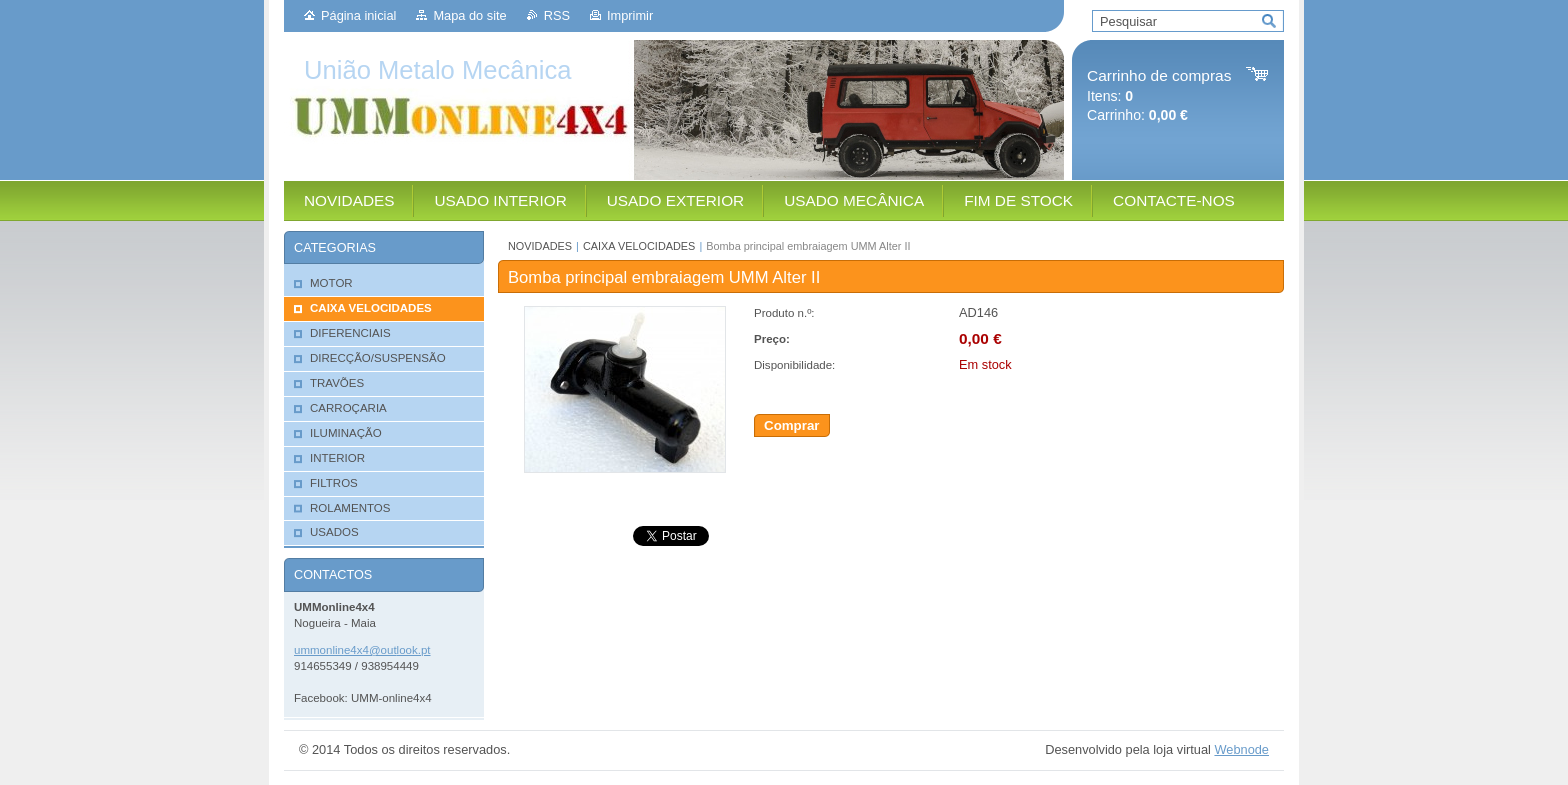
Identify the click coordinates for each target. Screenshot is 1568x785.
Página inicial (358, 15)
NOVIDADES (540, 246)
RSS (557, 15)
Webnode (1241, 749)
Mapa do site (469, 15)
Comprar (792, 425)
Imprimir (630, 15)
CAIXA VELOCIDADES (639, 246)
